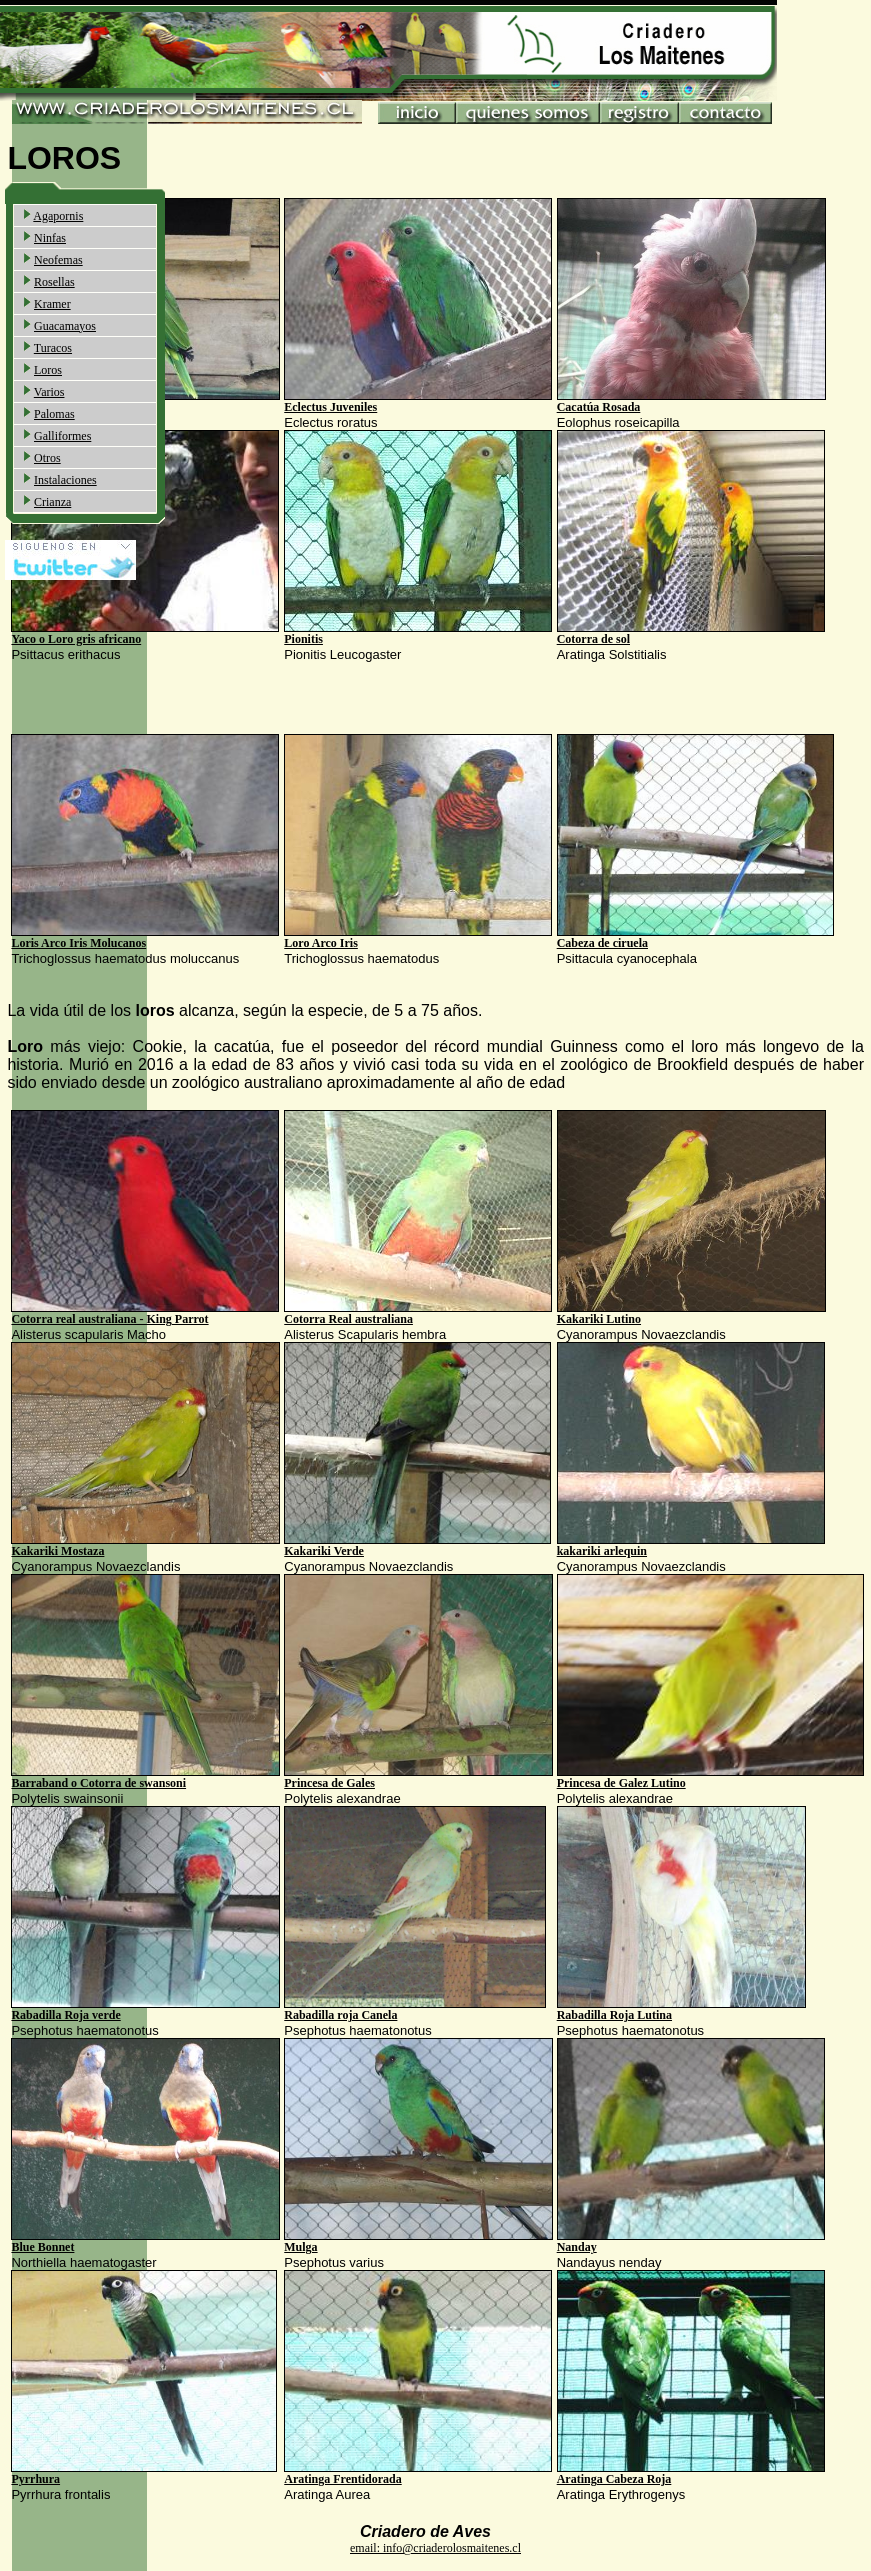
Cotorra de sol (593, 639)
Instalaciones (65, 480)
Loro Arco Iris (321, 943)
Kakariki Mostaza (57, 1551)
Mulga (300, 2247)
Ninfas (50, 238)
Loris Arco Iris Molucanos (78, 943)
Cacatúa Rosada (599, 407)
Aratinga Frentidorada (342, 2479)
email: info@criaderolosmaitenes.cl (435, 2548)
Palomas (54, 414)
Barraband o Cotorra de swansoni (98, 1783)
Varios (49, 392)
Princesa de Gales (329, 1783)
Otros (47, 458)
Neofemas (58, 260)
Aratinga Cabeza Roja (614, 2479)
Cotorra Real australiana (348, 1319)
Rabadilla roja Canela (340, 2015)
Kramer (52, 304)
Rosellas (54, 282)
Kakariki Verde (324, 1551)
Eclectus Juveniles (330, 407)
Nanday (577, 2247)
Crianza (52, 502)
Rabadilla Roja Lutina (614, 2015)
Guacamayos (65, 326)
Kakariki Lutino (599, 1319)
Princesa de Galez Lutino (621, 1783)
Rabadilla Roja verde (65, 2015)
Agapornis (58, 216)
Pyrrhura (35, 2479)
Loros (48, 370)
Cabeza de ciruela (602, 943)
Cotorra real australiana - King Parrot (109, 1319)
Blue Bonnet (42, 2247)
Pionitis (303, 639)
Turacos (53, 348)
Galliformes (62, 436)
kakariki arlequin (602, 1551)
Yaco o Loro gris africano (76, 639)
